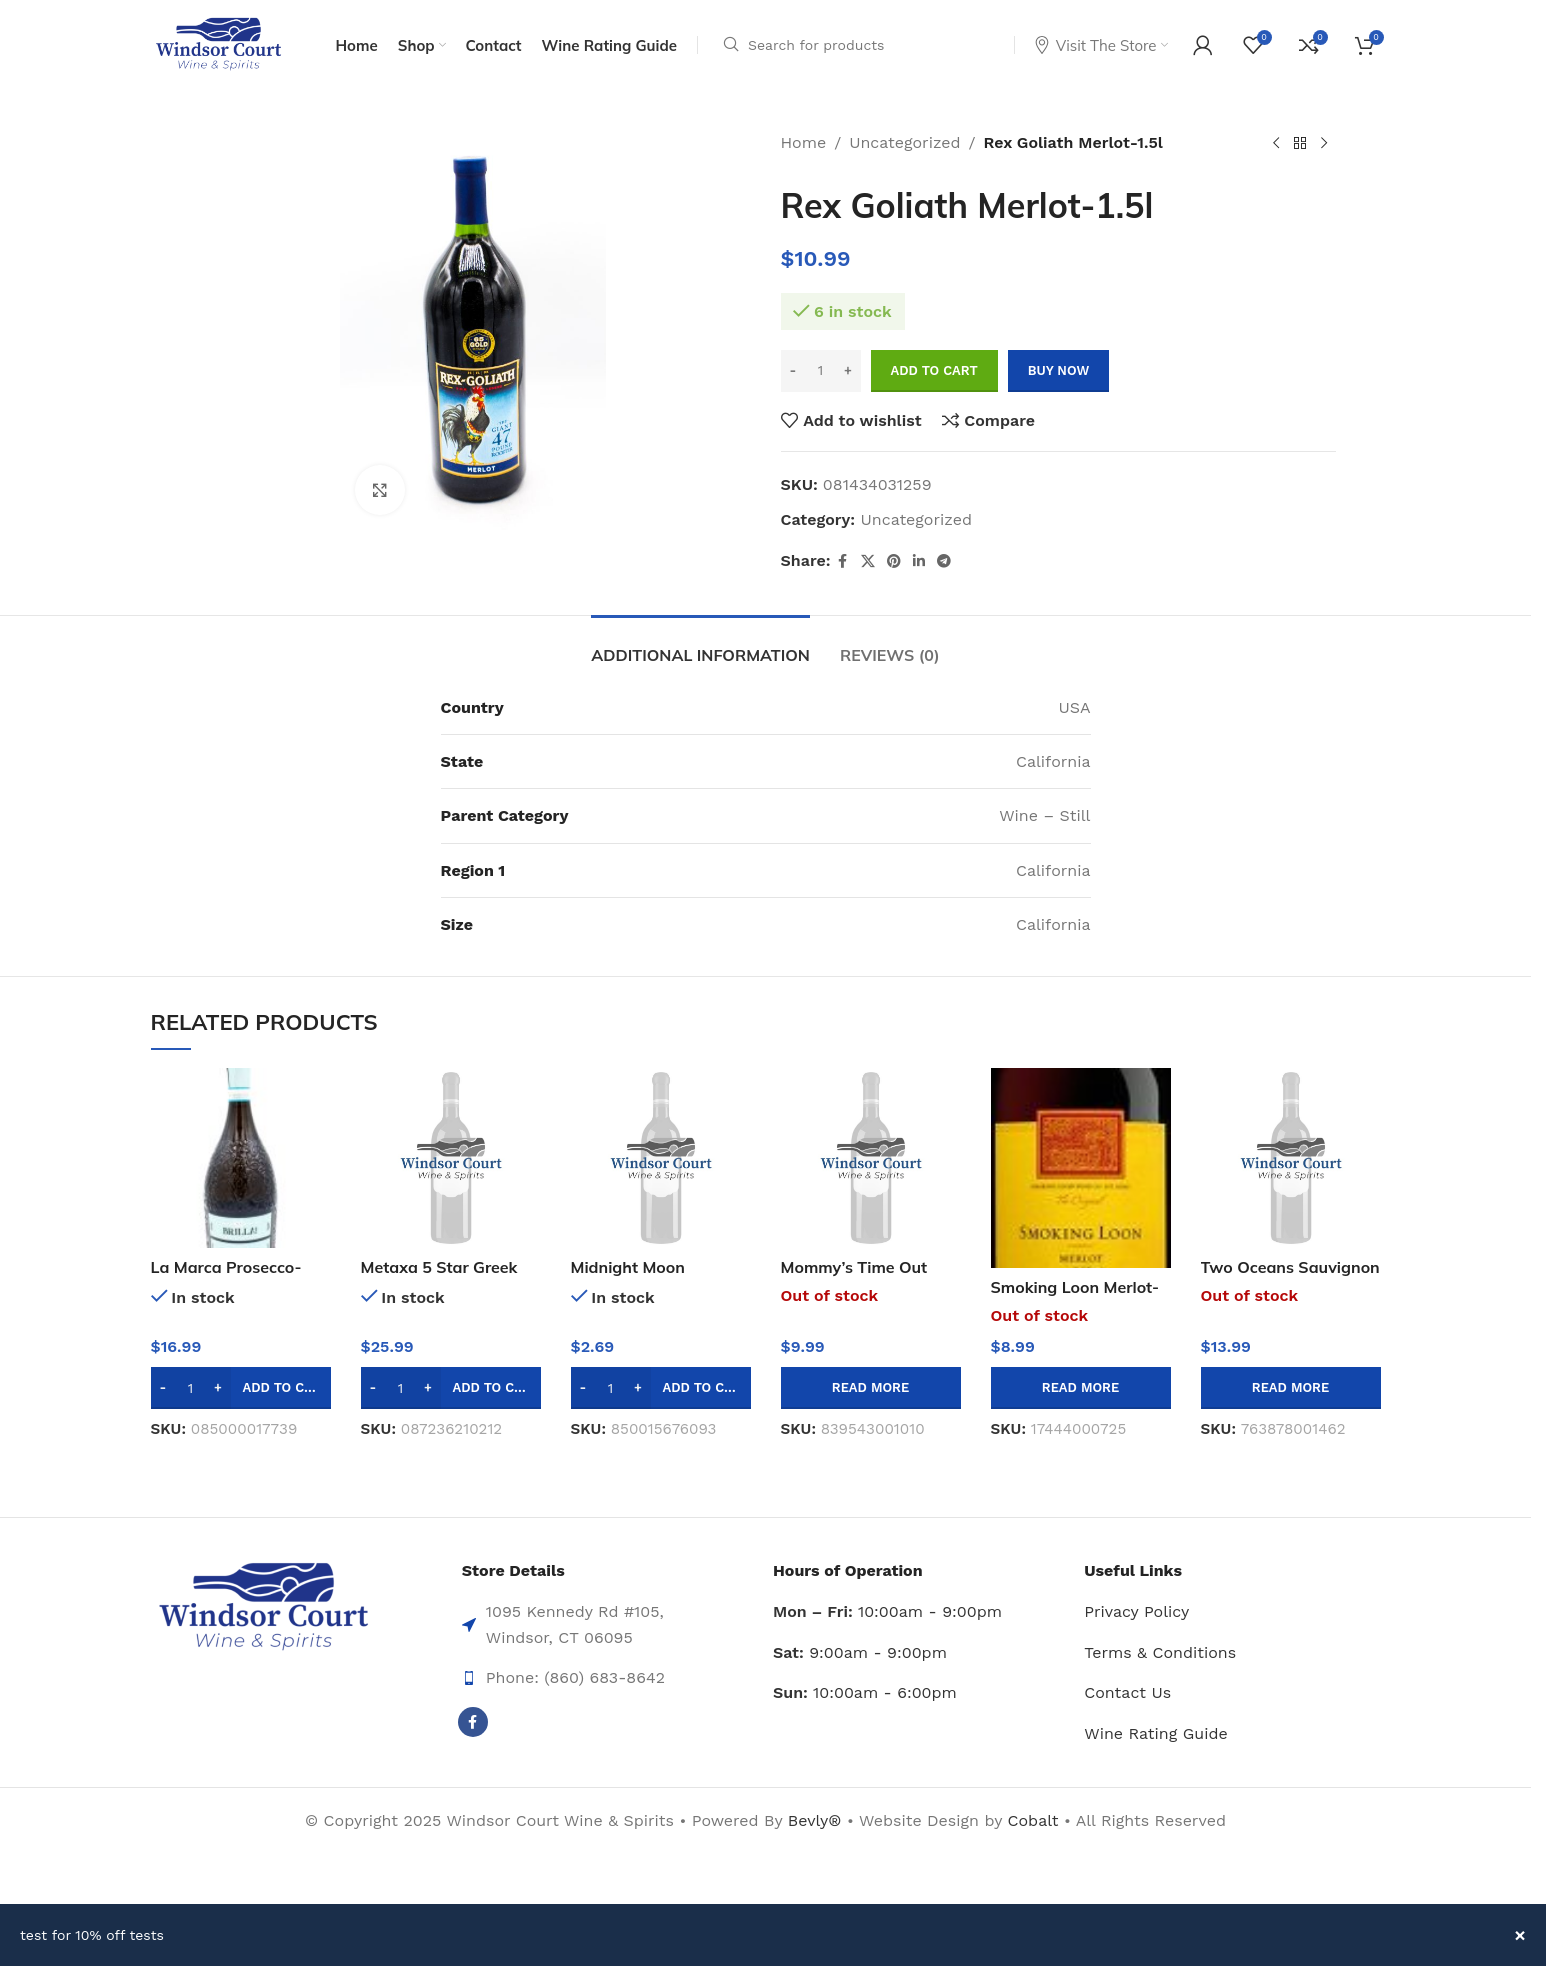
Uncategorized (904, 142)
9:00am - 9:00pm (860, 1652)
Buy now (1059, 370)
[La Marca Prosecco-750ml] (241, 1158)
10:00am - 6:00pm (865, 1692)
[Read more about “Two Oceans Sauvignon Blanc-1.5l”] (1291, 1388)
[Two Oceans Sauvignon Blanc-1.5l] (1291, 1158)
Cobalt (1036, 1820)
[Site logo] (218, 43)
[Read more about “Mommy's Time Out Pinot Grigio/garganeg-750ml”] (871, 1388)
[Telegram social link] (944, 561)
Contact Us (1127, 1692)
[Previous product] (1276, 144)
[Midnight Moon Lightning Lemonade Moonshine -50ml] (661, 1158)
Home (804, 142)
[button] (241, 1388)
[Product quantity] (821, 371)
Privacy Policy (1136, 1611)
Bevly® (815, 1820)
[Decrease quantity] (793, 371)
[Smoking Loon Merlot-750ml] (1081, 1168)
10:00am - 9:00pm (887, 1611)
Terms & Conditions (1160, 1652)
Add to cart (934, 370)
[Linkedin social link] (919, 561)
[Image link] (263, 1606)
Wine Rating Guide (1155, 1733)
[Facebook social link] (843, 561)
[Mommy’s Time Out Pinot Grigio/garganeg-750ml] (871, 1158)
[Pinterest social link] (894, 561)
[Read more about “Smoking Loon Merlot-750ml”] (1081, 1388)
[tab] (700, 645)
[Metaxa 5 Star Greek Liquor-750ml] (451, 1158)
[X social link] (868, 561)
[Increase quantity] (848, 371)
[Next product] (1324, 144)
